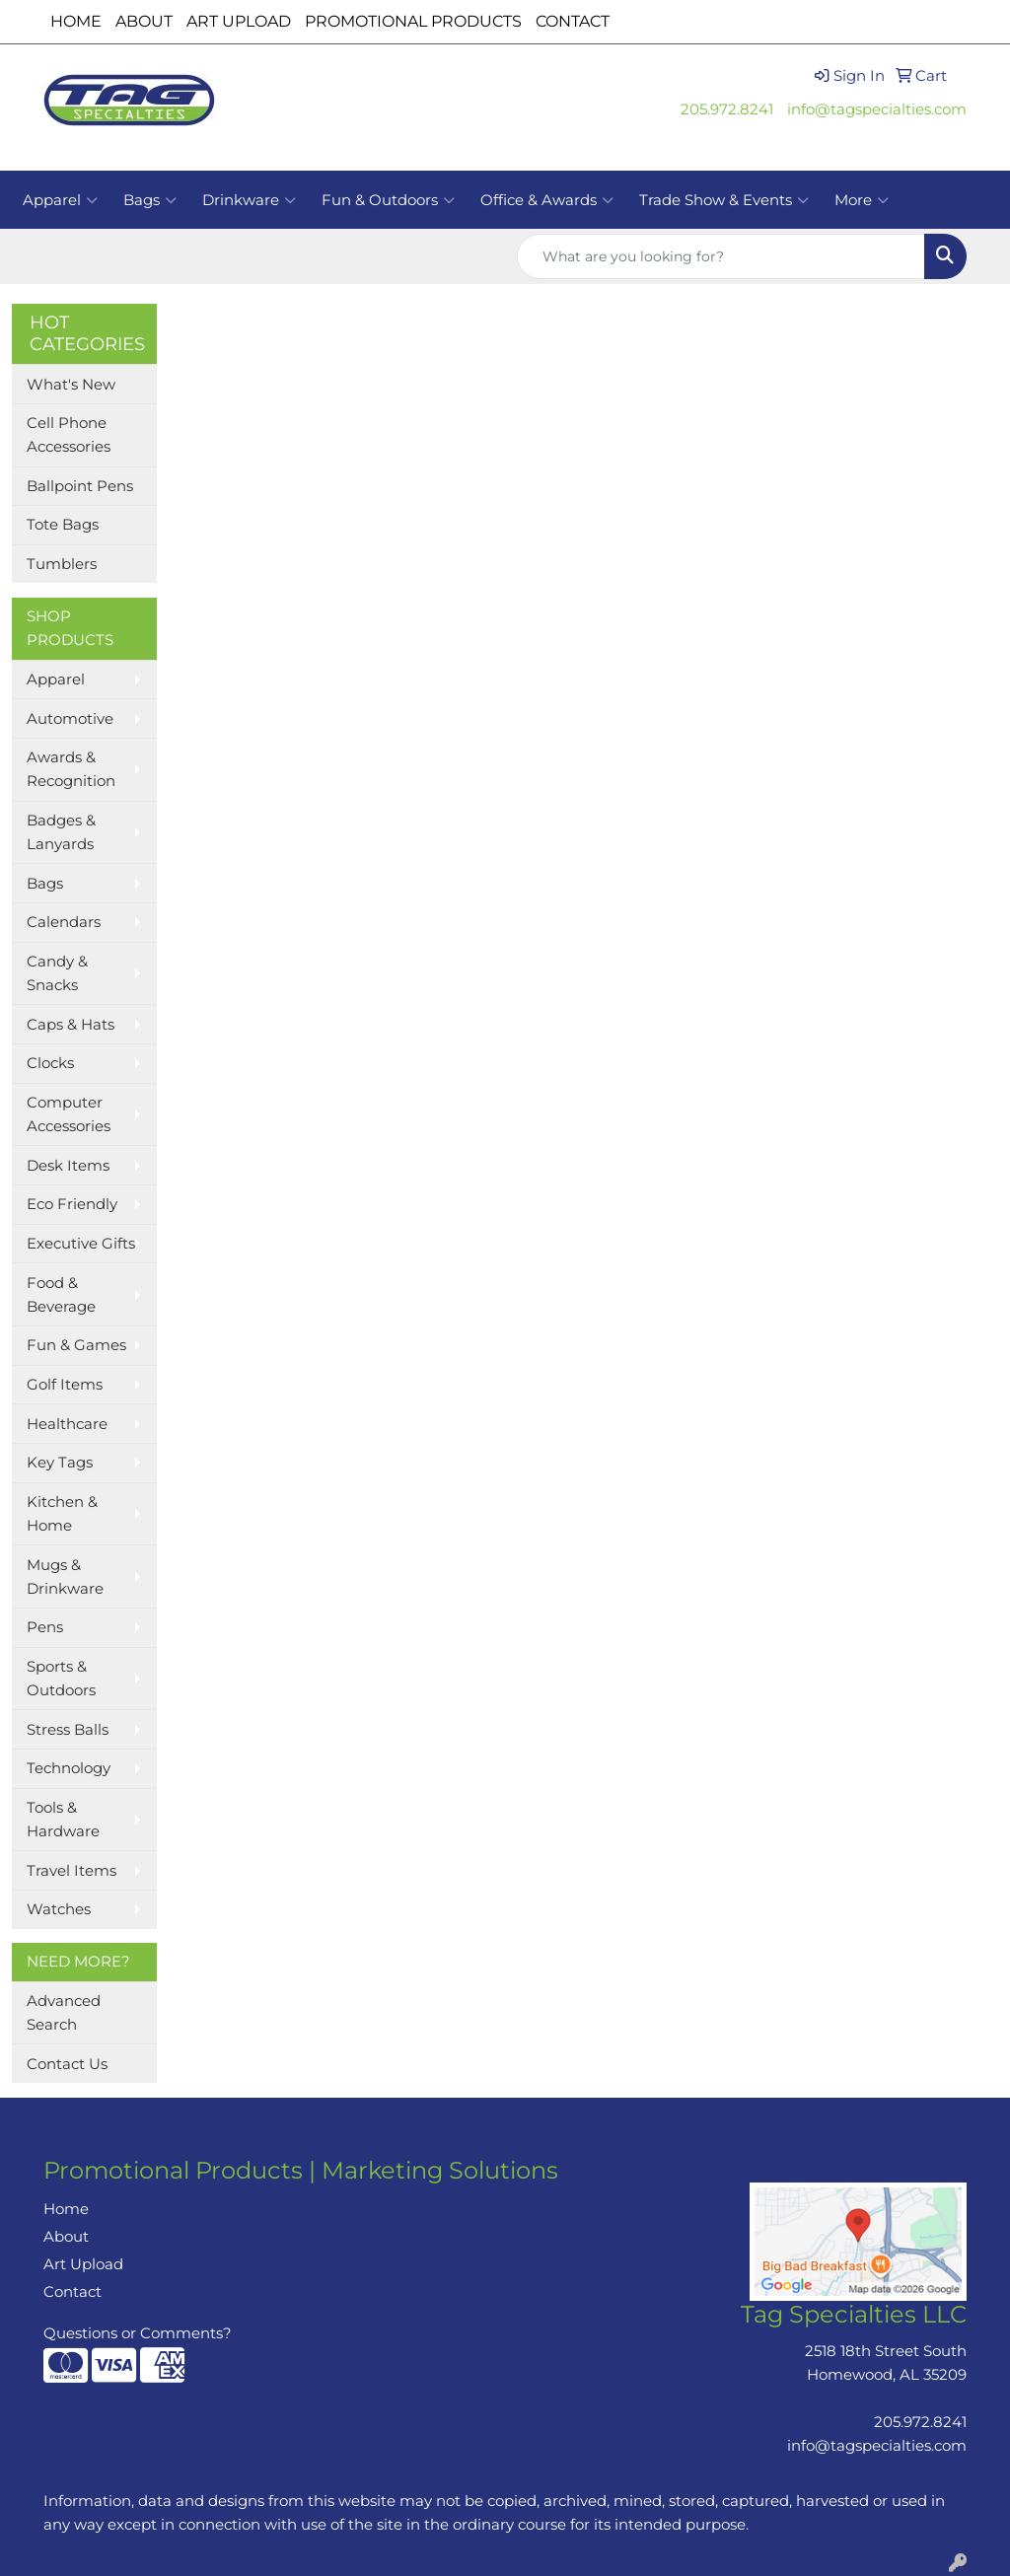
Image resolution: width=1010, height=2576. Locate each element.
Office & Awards (546, 200)
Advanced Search (64, 2013)
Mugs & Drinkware (65, 1577)
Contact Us (67, 2064)
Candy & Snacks (57, 973)
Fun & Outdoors (388, 200)
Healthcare (67, 1424)
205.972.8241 (727, 109)
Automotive (70, 719)
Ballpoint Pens (80, 486)
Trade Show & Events (724, 200)
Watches (59, 1909)
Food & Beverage (61, 1295)
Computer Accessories (68, 1114)
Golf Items (65, 1385)
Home (66, 2209)
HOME (76, 21)
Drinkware (249, 200)
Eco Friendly (72, 1204)
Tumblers (62, 564)
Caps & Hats (70, 1025)
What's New (71, 385)
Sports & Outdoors (61, 1678)
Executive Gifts (81, 1243)
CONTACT (573, 21)
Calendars (64, 922)
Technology (68, 1768)
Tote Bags (63, 525)
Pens (45, 1627)
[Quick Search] (721, 256)
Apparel (60, 200)
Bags (150, 200)
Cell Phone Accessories (68, 435)
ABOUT (144, 21)
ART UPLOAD (238, 21)
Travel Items (71, 1871)
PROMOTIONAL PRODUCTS (413, 21)
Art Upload (83, 2264)
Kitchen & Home (62, 1514)
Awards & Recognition (71, 769)
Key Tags (60, 1462)
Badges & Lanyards (61, 832)
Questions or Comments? (137, 2333)
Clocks (50, 1063)
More (861, 200)
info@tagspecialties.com (877, 109)
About (66, 2237)
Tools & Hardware (63, 1819)
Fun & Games (76, 1345)
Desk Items (68, 1166)
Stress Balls (67, 1730)
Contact (72, 2292)
